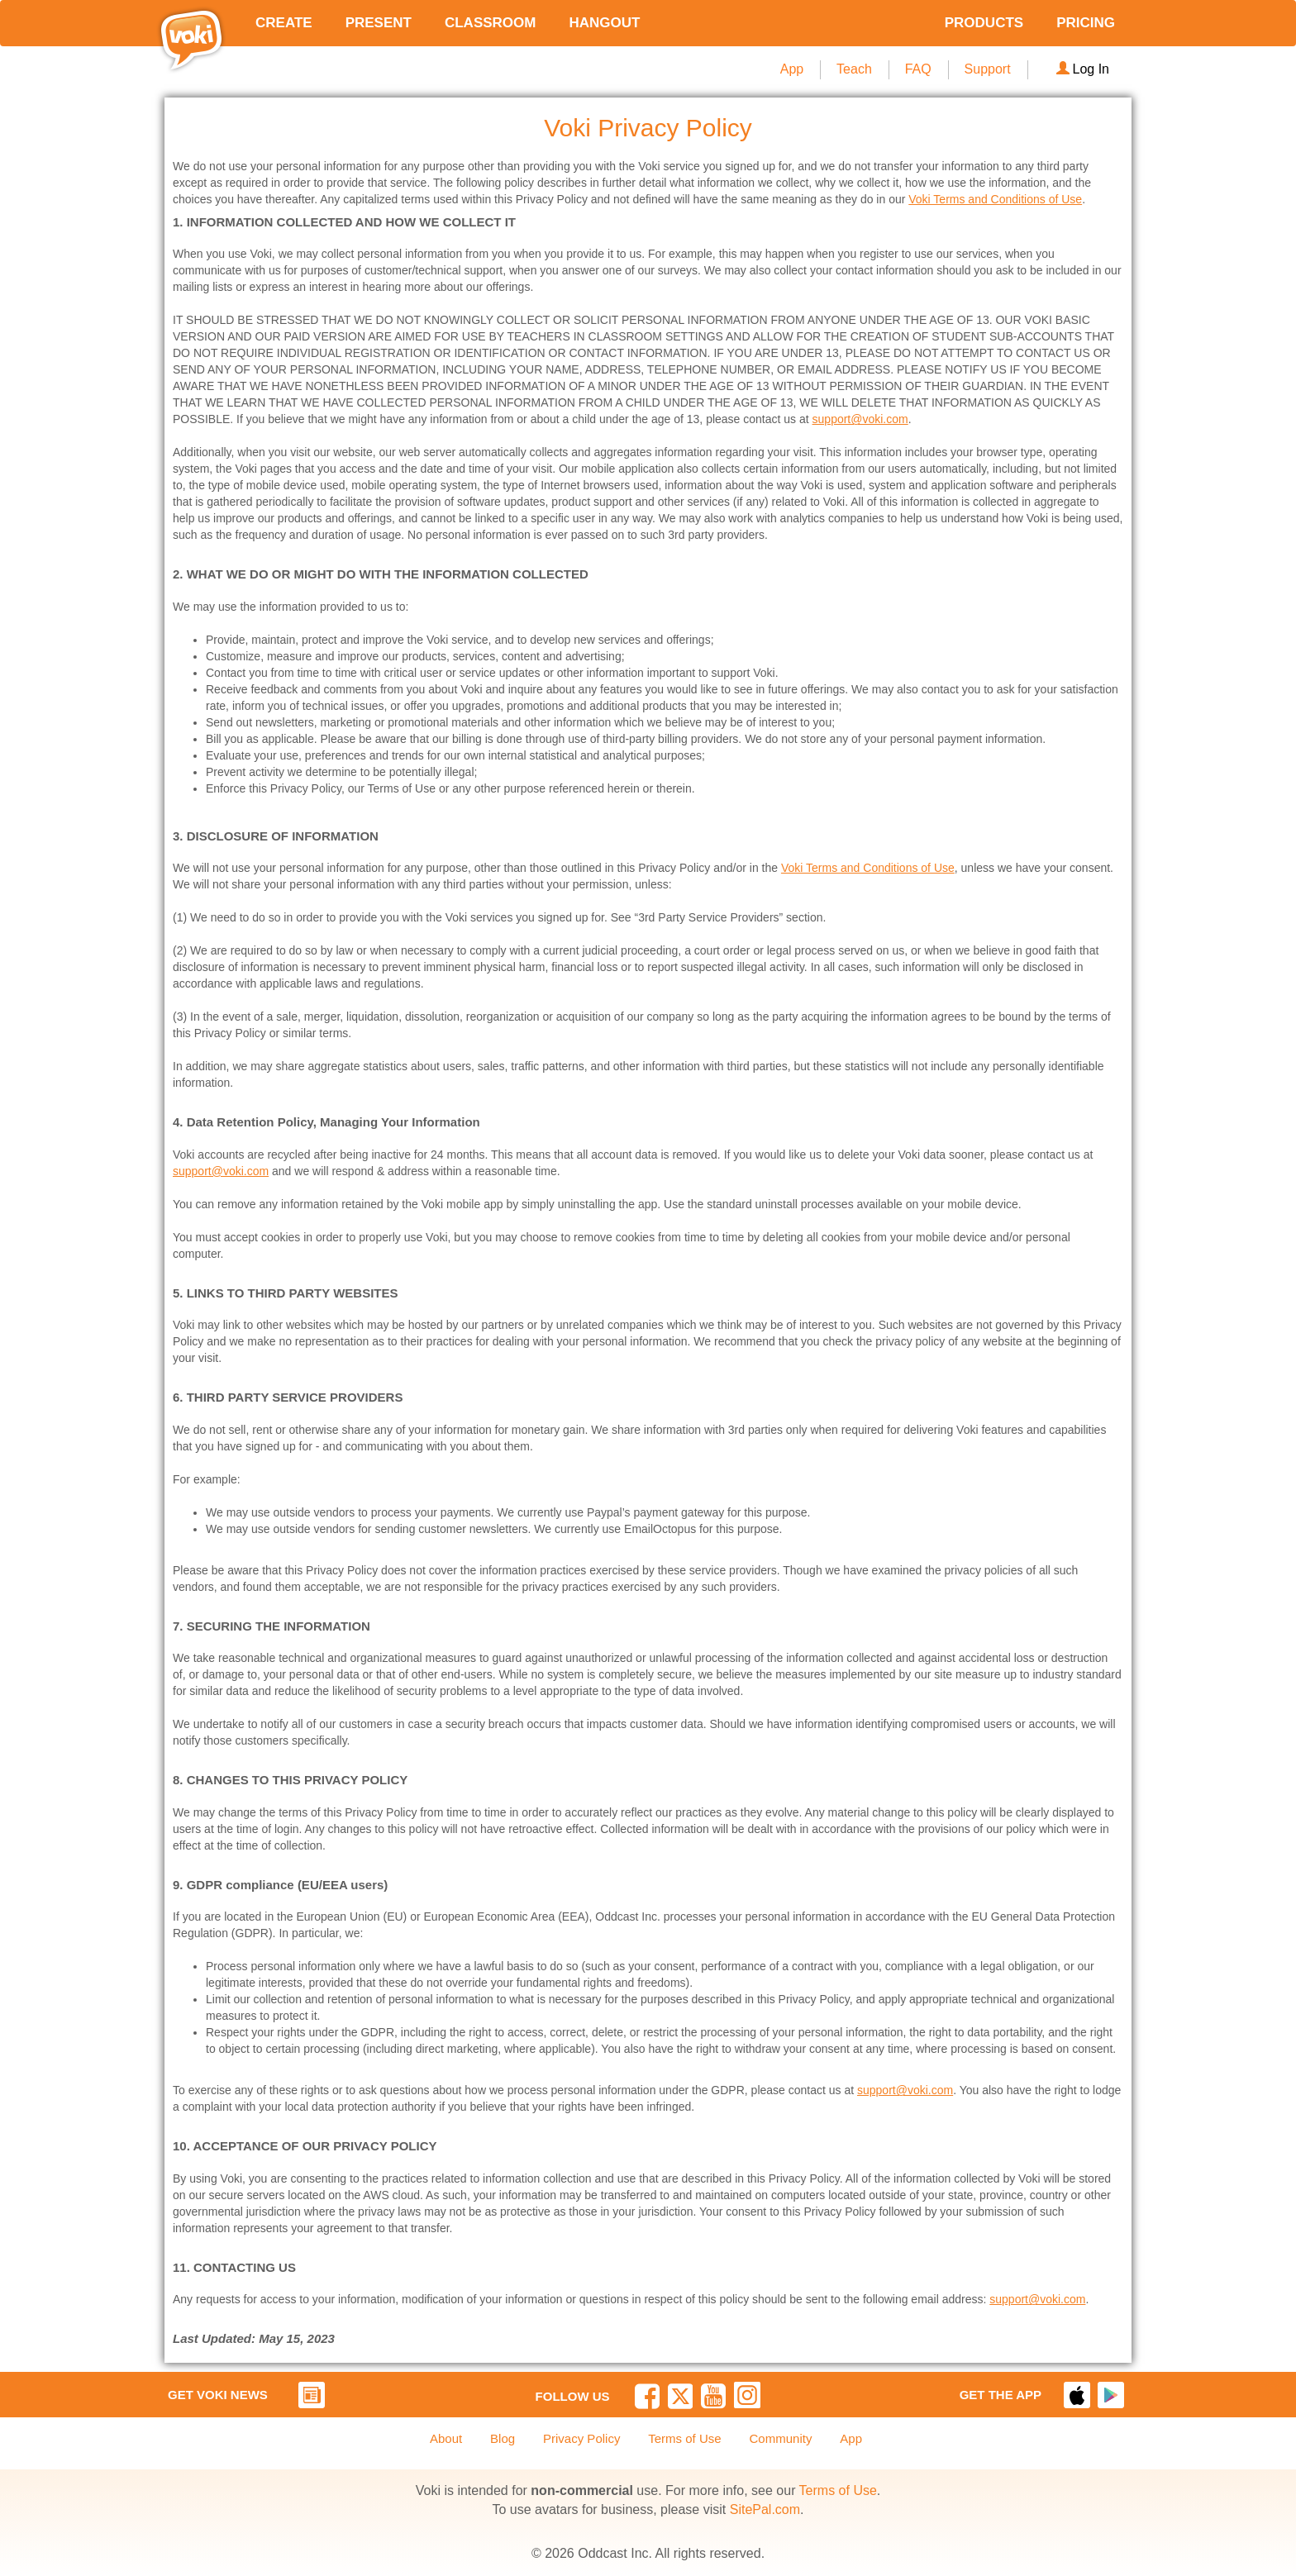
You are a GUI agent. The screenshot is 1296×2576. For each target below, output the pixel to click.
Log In (1082, 69)
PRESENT (378, 23)
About (446, 2438)
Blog (502, 2438)
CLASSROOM (490, 23)
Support (988, 69)
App (791, 69)
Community (781, 2438)
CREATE (283, 23)
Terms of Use (684, 2438)
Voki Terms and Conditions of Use (995, 199)
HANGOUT (604, 23)
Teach (854, 69)
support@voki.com (860, 419)
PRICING (1085, 23)
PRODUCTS (984, 23)
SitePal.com (765, 2509)
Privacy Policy (581, 2438)
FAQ (918, 69)
